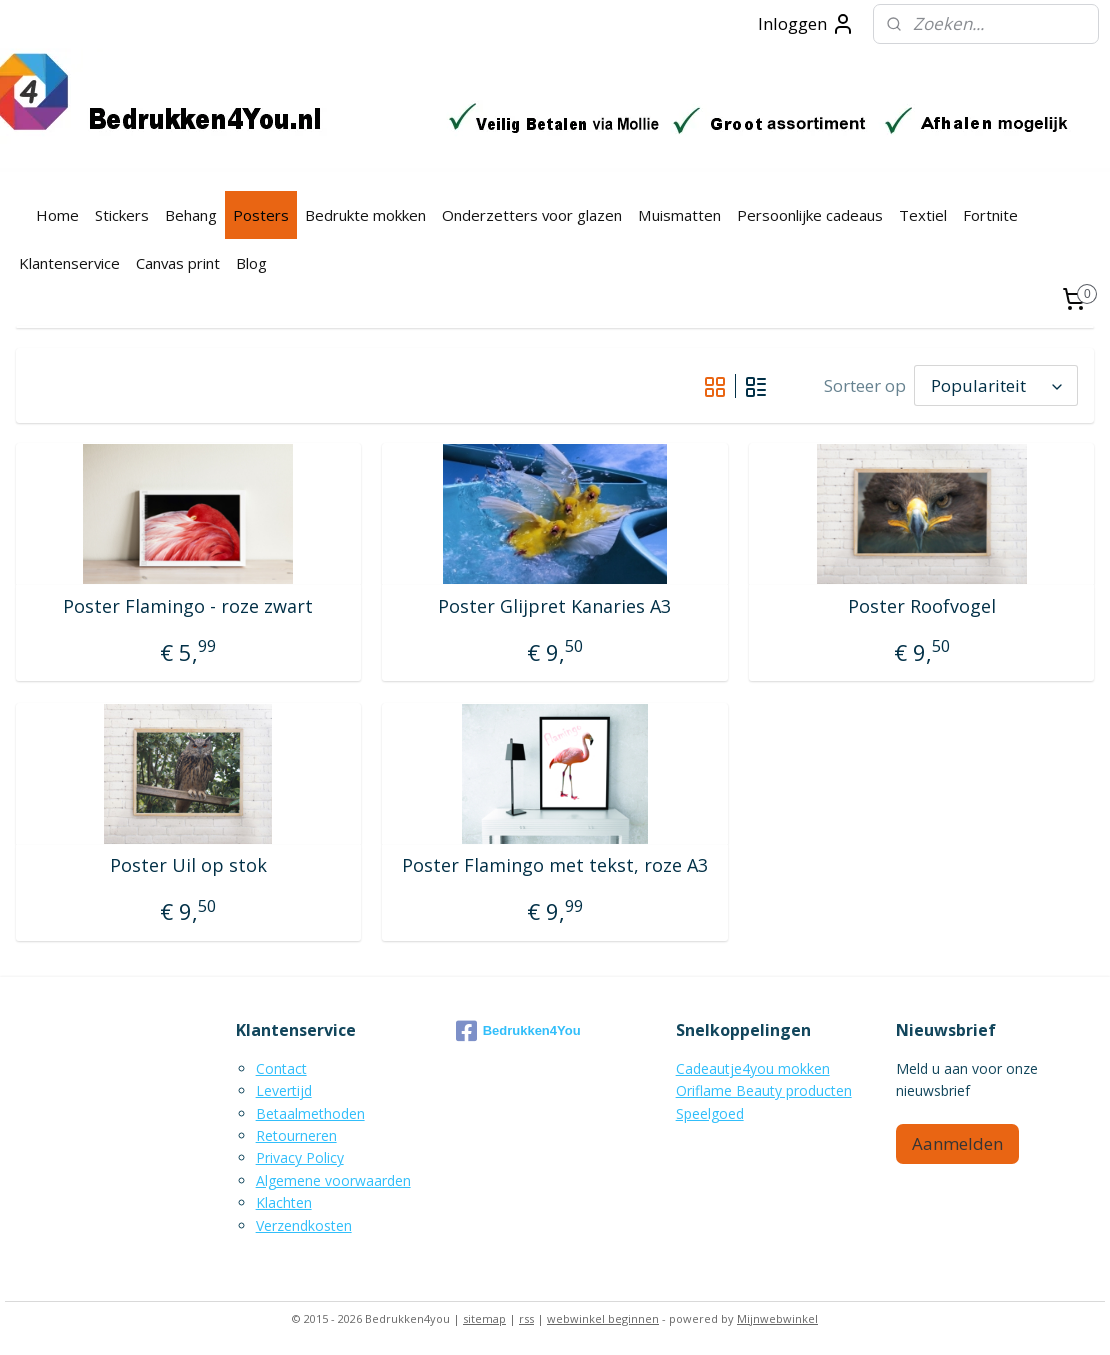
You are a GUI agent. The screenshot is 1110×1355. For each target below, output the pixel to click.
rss (526, 1318)
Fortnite (990, 215)
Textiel (923, 215)
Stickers (122, 215)
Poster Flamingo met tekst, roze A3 (555, 866)
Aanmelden (957, 1143)
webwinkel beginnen (603, 1318)
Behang (191, 215)
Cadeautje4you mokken (753, 1068)
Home (57, 215)
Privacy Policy (300, 1157)
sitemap (484, 1318)
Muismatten (679, 215)
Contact (281, 1068)
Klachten (284, 1202)
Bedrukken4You (518, 1031)
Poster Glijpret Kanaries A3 (554, 607)
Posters (261, 215)
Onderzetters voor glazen (532, 215)
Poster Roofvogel (922, 607)
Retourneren (296, 1135)
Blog (251, 263)
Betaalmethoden (310, 1113)
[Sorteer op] (996, 385)
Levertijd (284, 1090)
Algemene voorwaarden (333, 1180)
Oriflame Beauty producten (764, 1090)
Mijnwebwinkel (777, 1318)
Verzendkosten (304, 1225)
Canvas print (178, 263)
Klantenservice (69, 263)
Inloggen (806, 24)
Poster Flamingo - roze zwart (188, 607)
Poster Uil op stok (188, 866)
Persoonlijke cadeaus (810, 215)
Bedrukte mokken (365, 215)
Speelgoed (710, 1113)
